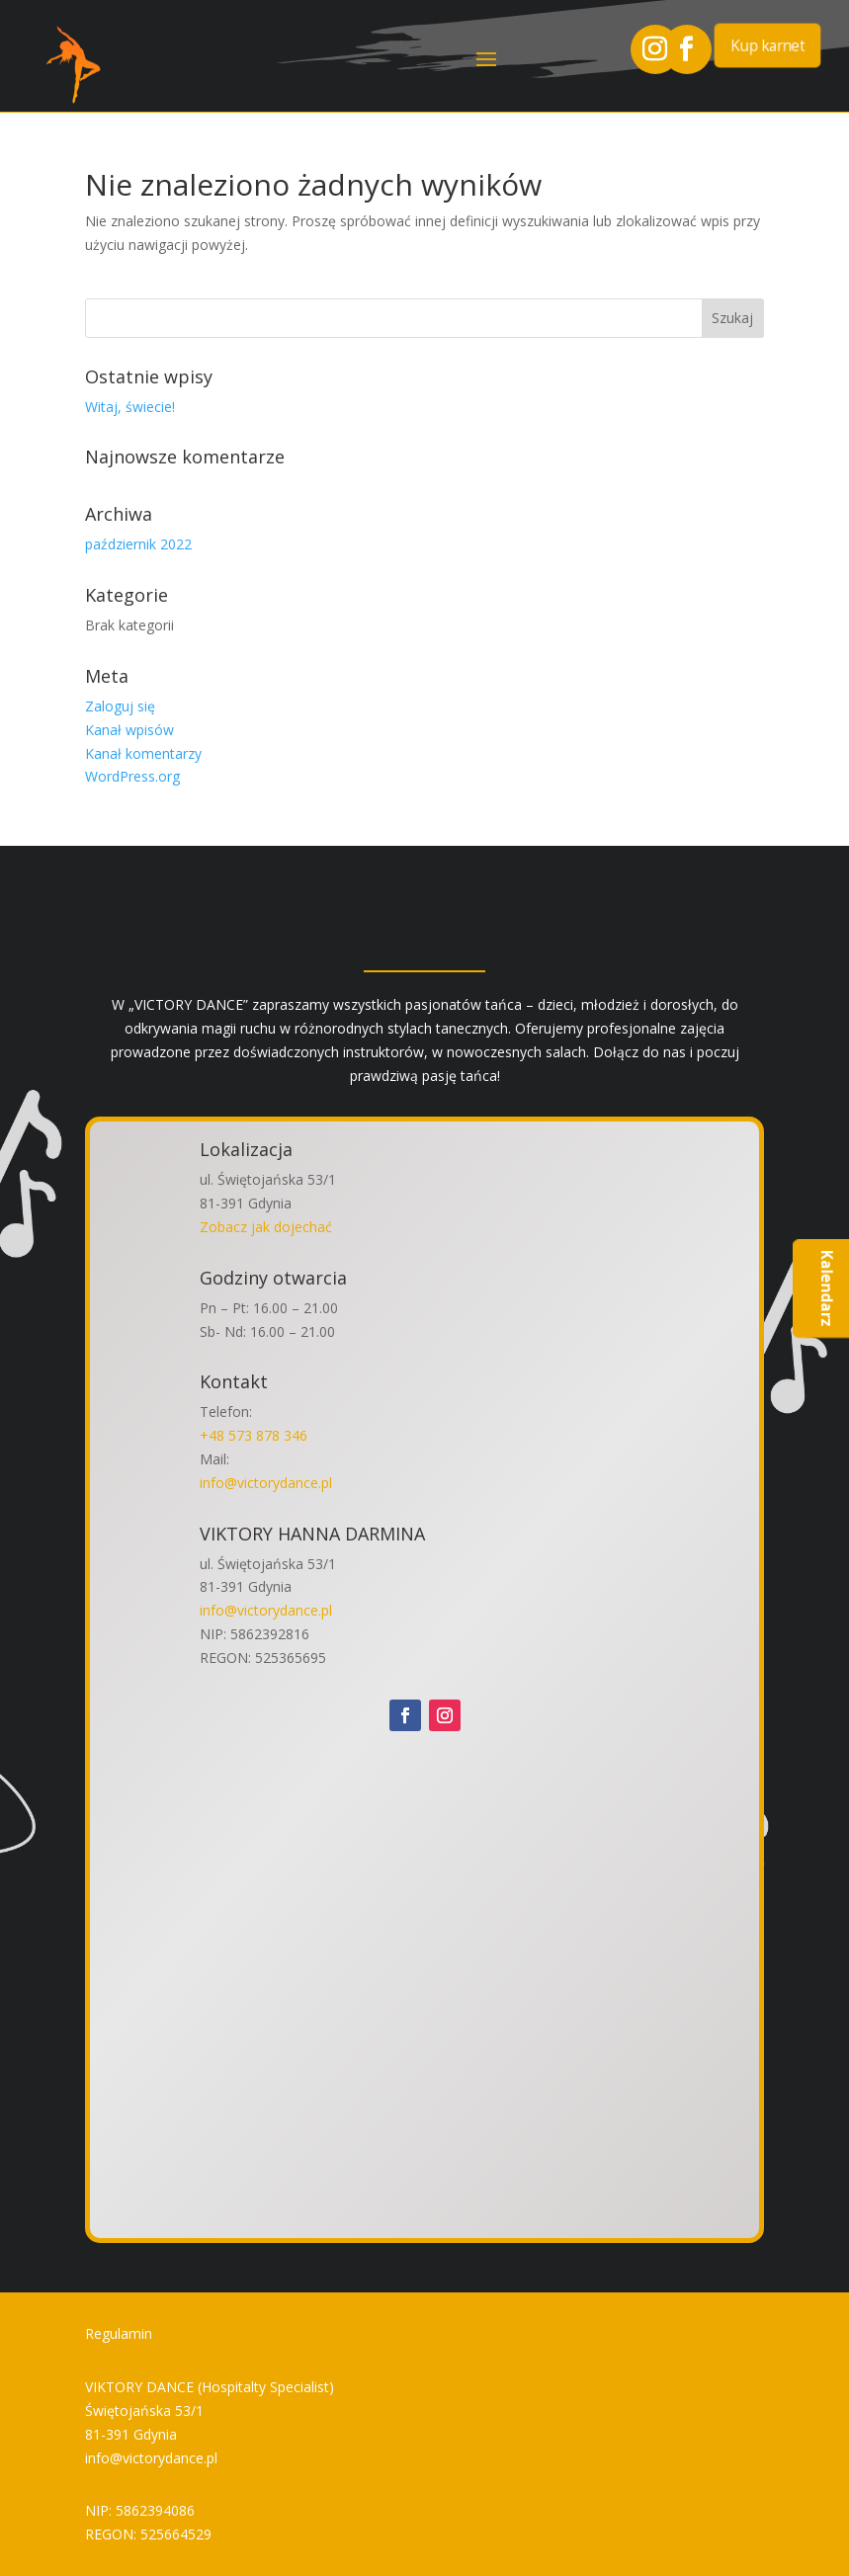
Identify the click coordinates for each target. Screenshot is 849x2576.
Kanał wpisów (129, 729)
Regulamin (118, 2333)
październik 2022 (138, 544)
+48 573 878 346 (253, 1435)
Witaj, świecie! (130, 406)
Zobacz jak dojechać (266, 1226)
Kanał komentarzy (143, 753)
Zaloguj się (120, 706)
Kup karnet (767, 44)
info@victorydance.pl (266, 1482)
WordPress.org (132, 776)
